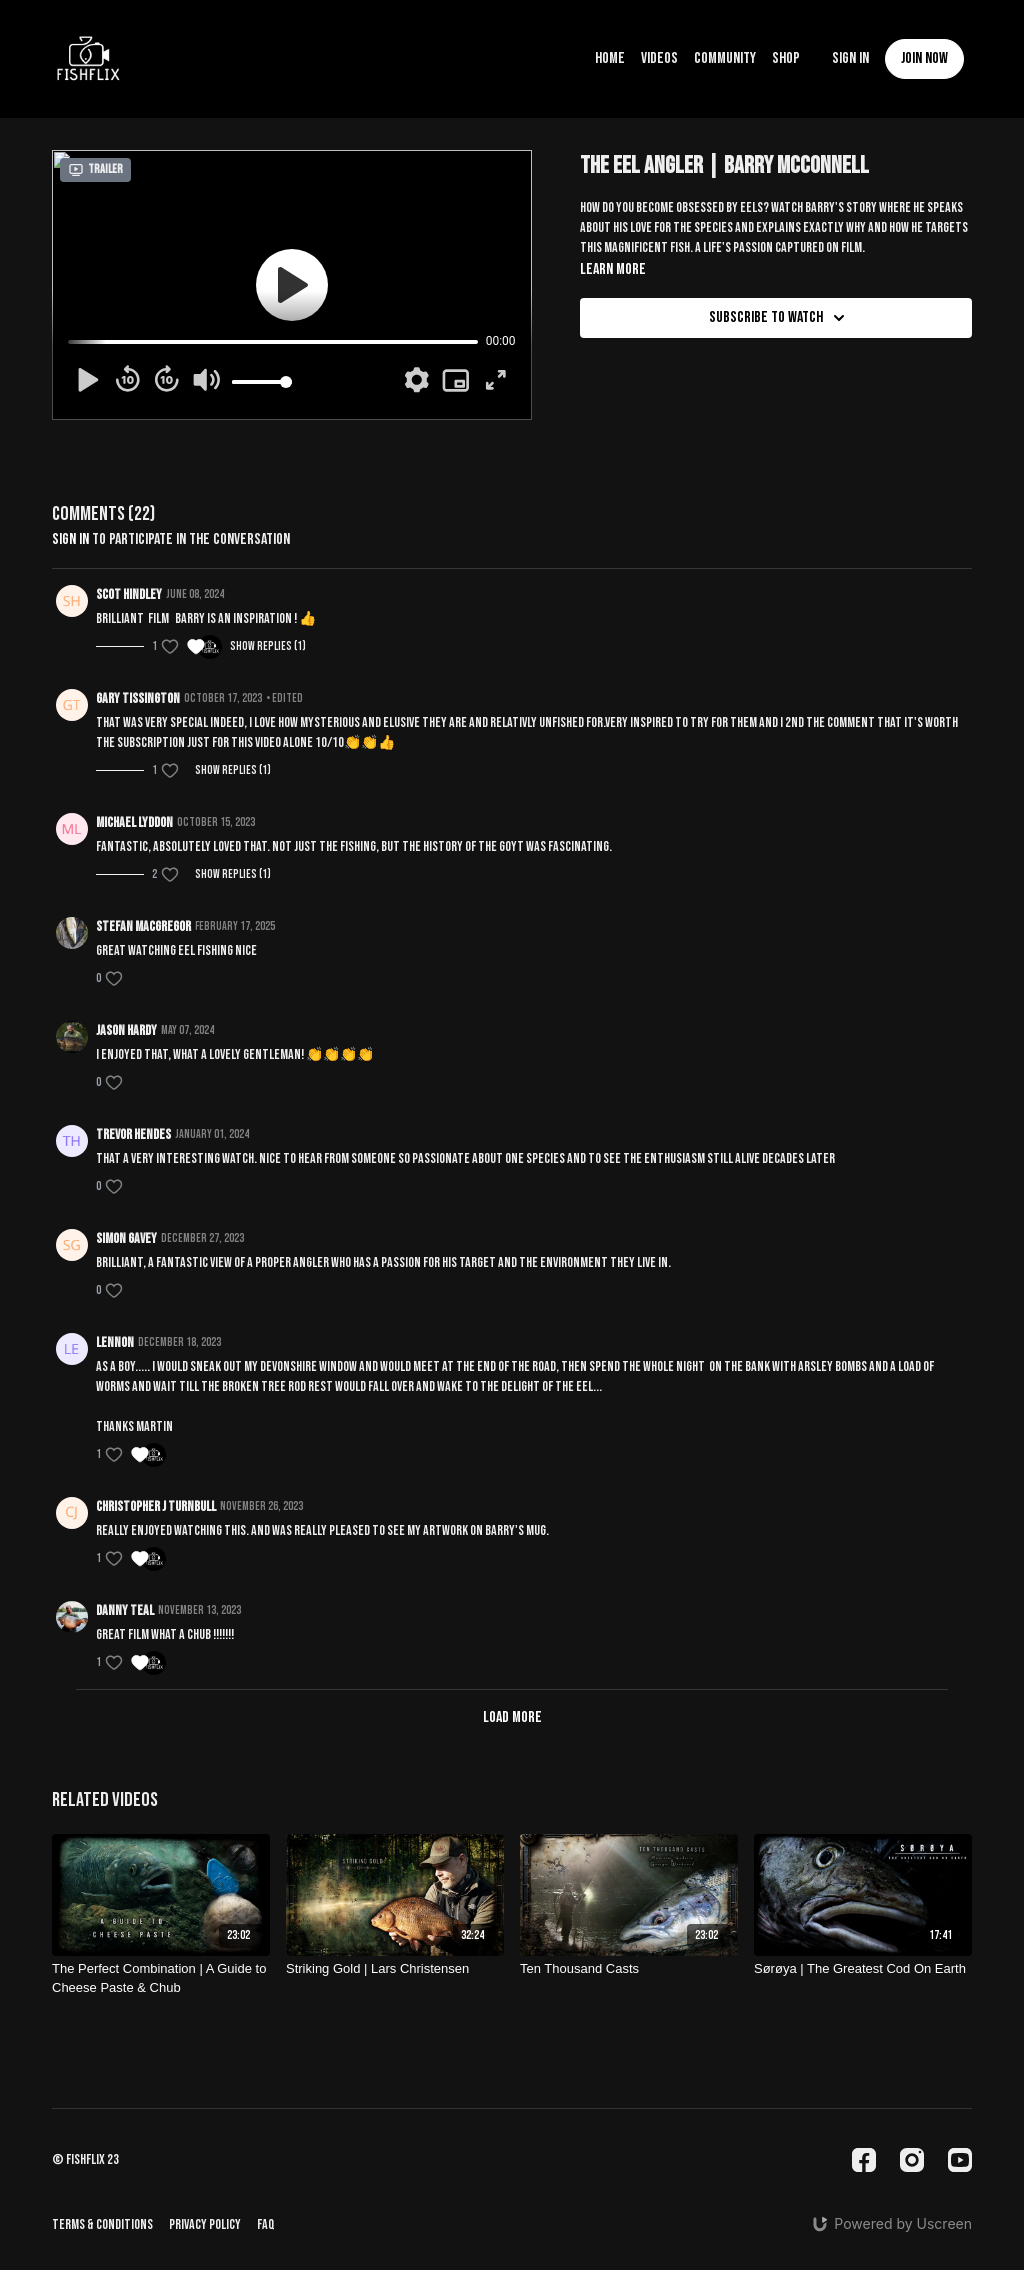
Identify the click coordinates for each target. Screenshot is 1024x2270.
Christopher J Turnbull (156, 1506)
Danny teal (125, 1610)
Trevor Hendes (133, 1134)
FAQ (266, 2224)
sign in (70, 539)
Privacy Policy (205, 2224)
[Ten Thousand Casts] (629, 1969)
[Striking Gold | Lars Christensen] (395, 1969)
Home (610, 58)
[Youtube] (960, 2160)
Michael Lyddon (134, 822)
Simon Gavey (126, 1238)
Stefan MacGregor (143, 926)
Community (725, 58)
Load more (512, 1717)
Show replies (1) (268, 646)
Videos (659, 58)
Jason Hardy (126, 1030)
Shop (786, 58)
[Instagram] (912, 2160)
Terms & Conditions (102, 2224)
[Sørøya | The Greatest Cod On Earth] (863, 1969)
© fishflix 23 (85, 2160)
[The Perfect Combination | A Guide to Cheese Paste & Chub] (161, 1978)
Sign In (850, 58)
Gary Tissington (138, 698)
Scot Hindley (129, 594)
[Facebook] (864, 2160)
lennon (115, 1342)
